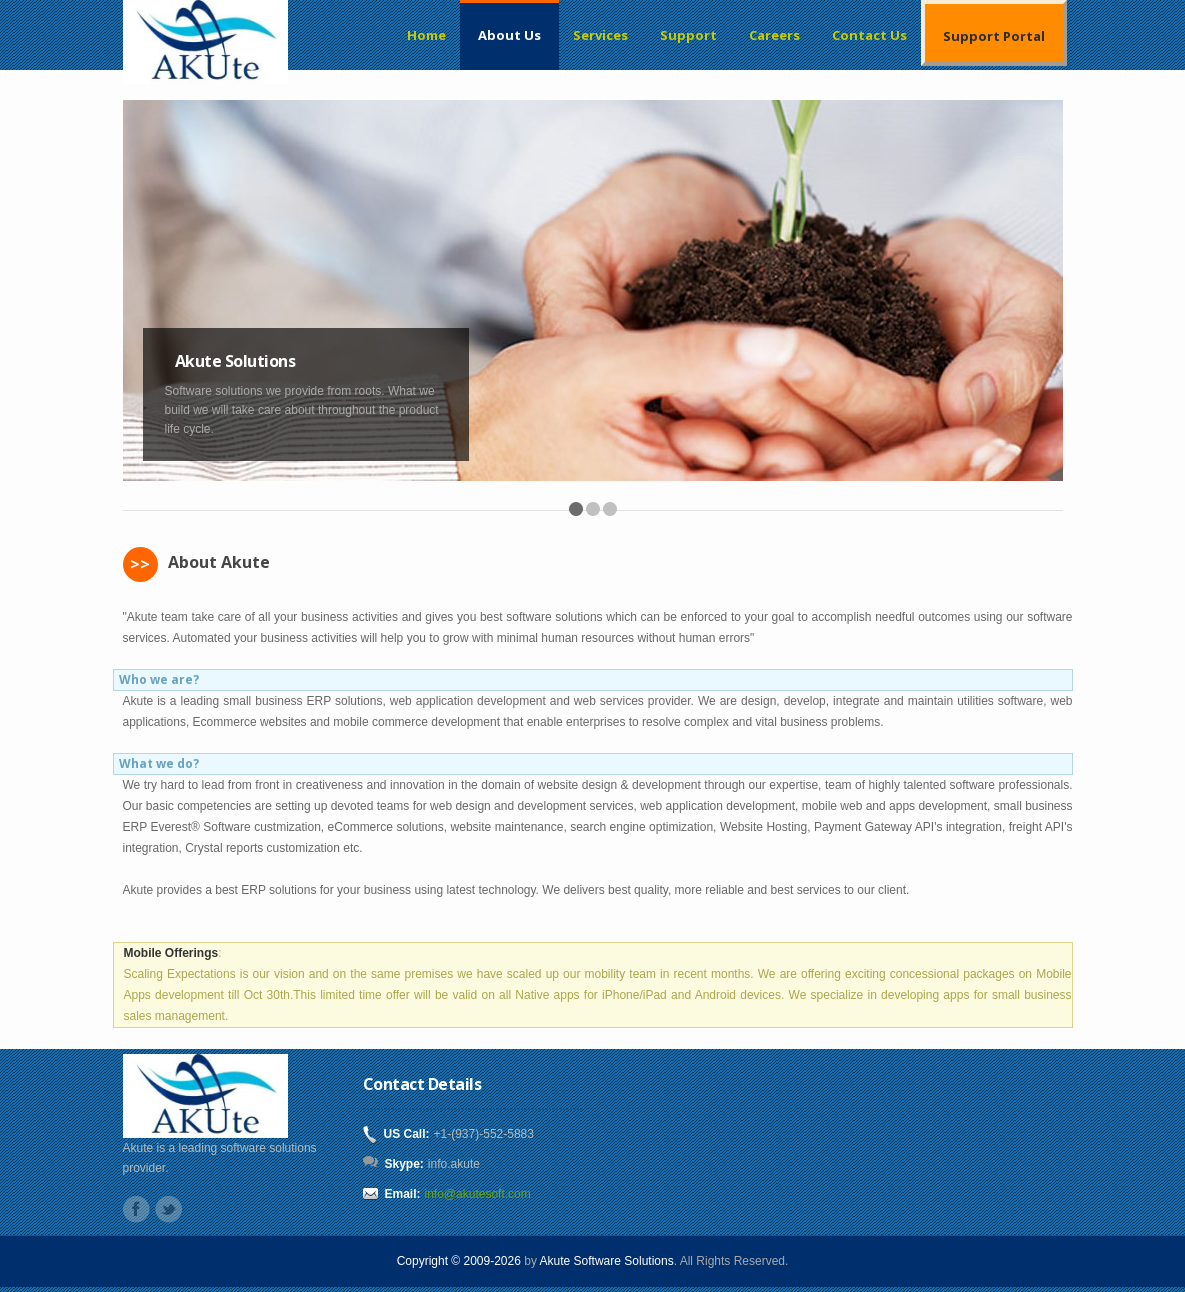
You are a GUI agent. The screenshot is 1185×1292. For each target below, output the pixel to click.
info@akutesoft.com (478, 1194)
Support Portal (994, 36)
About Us (509, 35)
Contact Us (869, 35)
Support (688, 35)
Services (600, 35)
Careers (774, 35)
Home (426, 35)
